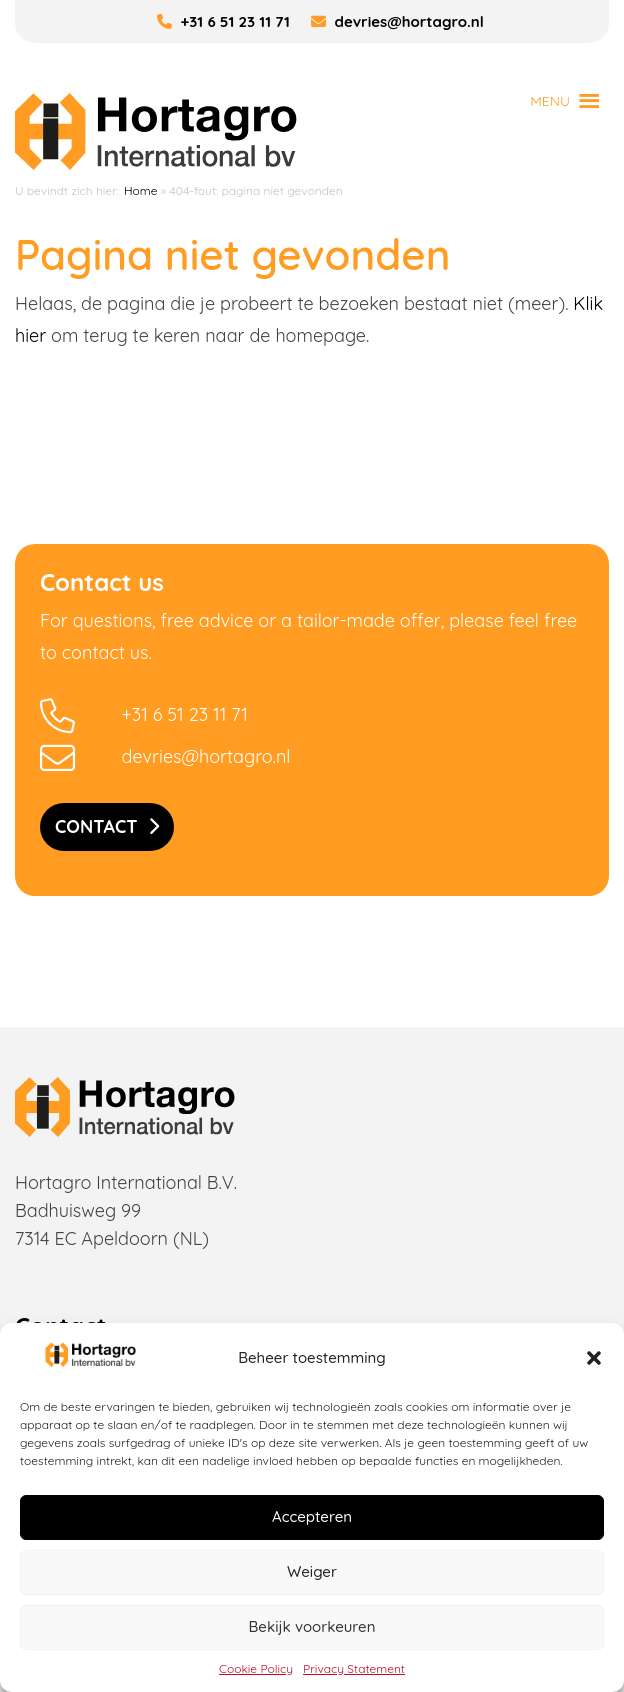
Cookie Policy (256, 1668)
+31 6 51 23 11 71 (223, 21)
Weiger (312, 1571)
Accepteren (312, 1516)
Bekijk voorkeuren (312, 1626)
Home (141, 190)
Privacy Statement (354, 1668)
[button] (594, 1358)
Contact (96, 826)
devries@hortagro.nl (397, 21)
